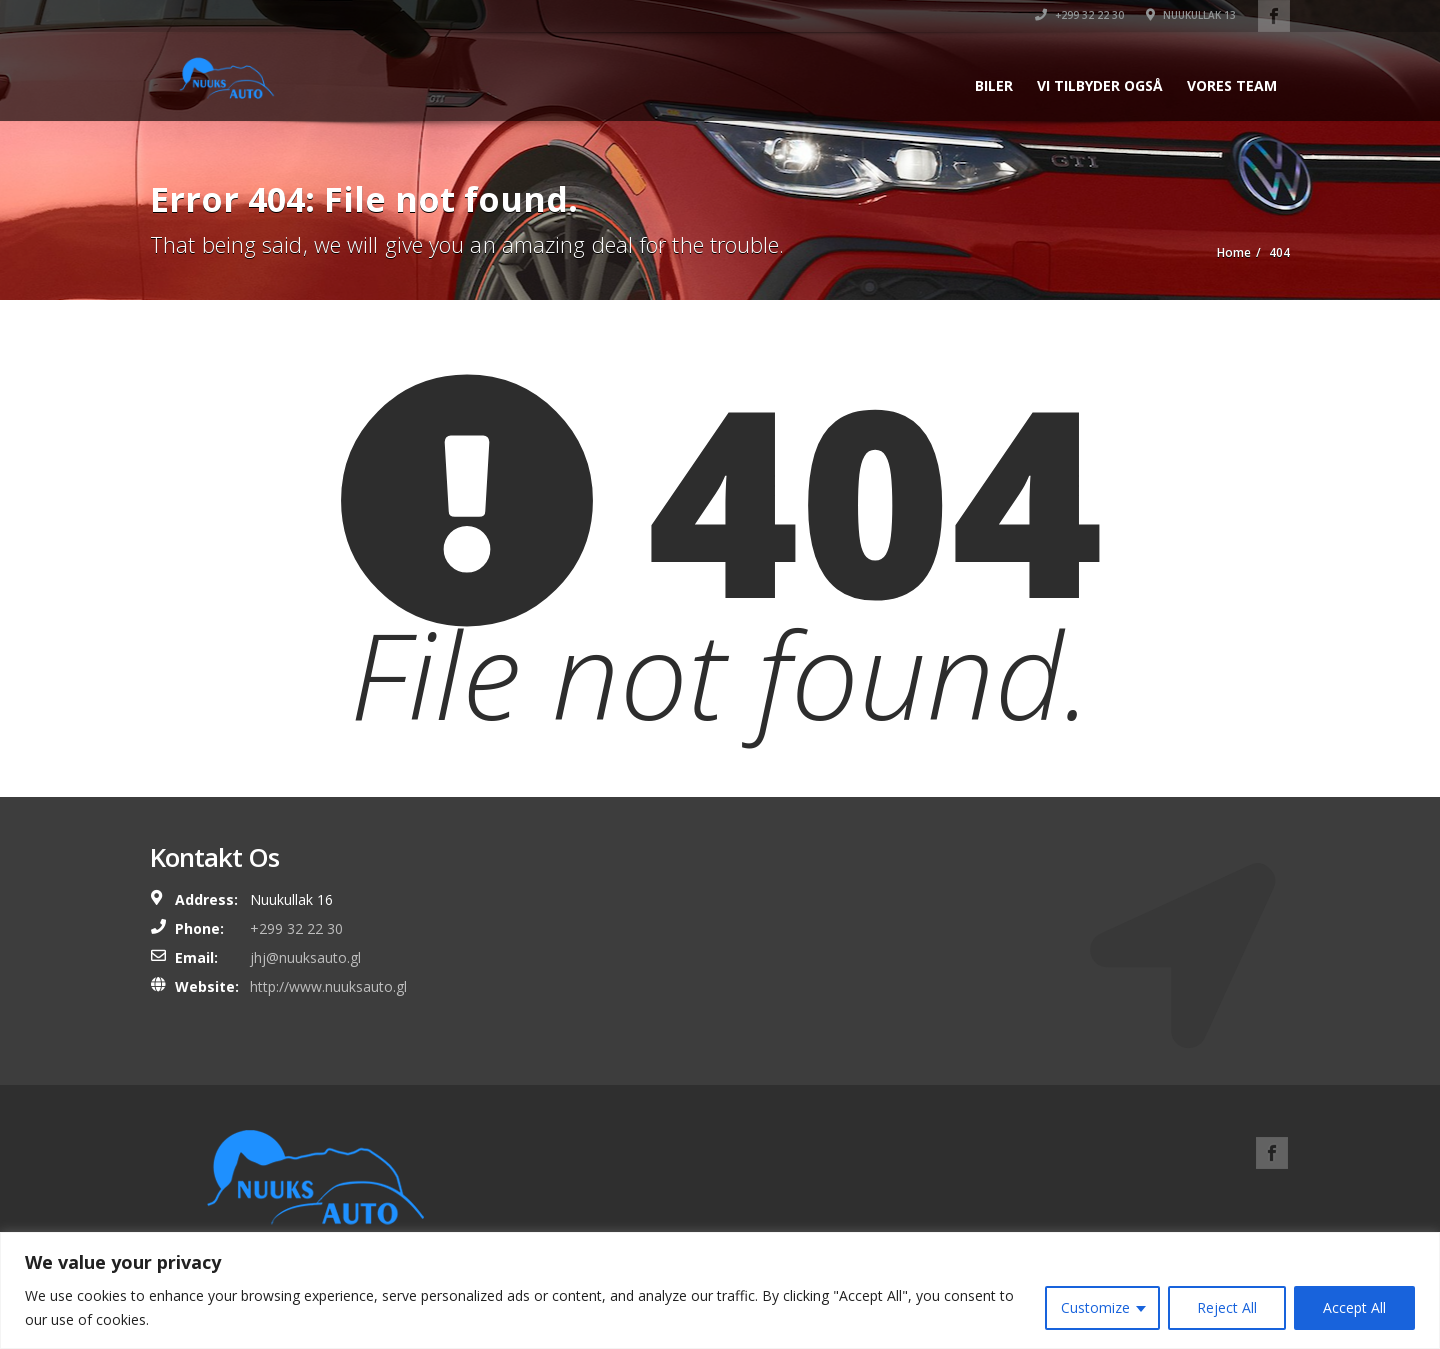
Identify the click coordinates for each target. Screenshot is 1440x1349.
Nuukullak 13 (1191, 15)
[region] (720, 1290)
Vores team (1232, 85)
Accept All (1354, 1307)
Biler (994, 85)
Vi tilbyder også (1100, 85)
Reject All (1227, 1307)
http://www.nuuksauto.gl (328, 986)
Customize (1095, 1307)
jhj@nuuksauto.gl (305, 957)
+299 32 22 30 (1079, 15)
